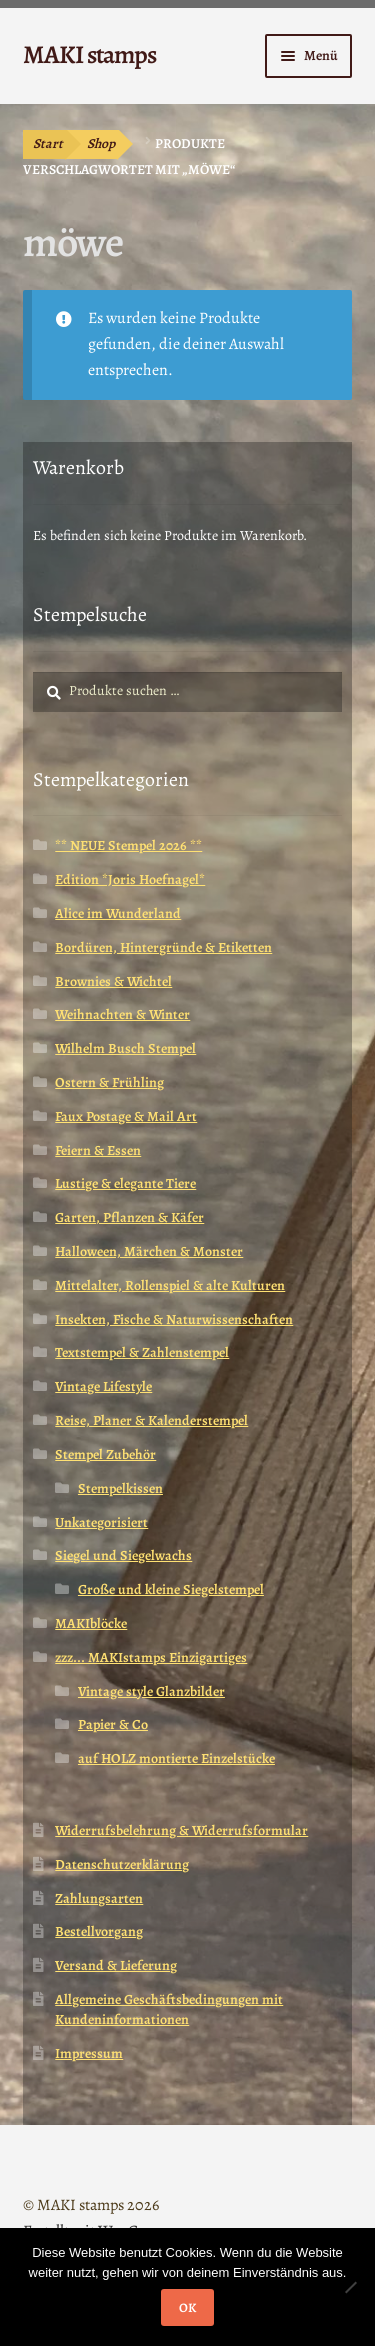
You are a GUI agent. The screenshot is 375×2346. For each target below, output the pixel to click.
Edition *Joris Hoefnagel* (130, 879)
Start (48, 143)
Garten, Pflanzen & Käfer (129, 1217)
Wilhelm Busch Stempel (125, 1048)
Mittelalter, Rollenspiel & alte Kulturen (170, 1285)
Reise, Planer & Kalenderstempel (151, 1420)
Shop (101, 143)
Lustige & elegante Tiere (125, 1183)
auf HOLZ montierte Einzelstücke (176, 1758)
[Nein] (350, 2287)
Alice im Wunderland (118, 913)
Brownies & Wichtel (113, 981)
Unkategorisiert (101, 1522)
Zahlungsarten (99, 1898)
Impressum (89, 2053)
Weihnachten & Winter (122, 1014)
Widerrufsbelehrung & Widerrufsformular (181, 1830)
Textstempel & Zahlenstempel (142, 1352)
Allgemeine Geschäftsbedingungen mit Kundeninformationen (169, 2009)
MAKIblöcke (91, 1623)
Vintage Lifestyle (103, 1386)
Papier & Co (113, 1724)
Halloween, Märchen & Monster (149, 1251)
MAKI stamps (89, 54)
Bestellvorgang (99, 1931)
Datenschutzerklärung (122, 1864)
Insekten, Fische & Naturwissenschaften (174, 1319)
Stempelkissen (120, 1488)
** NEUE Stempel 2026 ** (128, 845)
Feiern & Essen (98, 1150)
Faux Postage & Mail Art (126, 1116)
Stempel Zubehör (105, 1454)
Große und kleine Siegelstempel (171, 1589)
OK (187, 2307)
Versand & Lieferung (116, 1965)
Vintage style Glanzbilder (151, 1691)
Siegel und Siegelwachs (123, 1555)
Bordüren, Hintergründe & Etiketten (163, 947)
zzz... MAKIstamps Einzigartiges (151, 1657)
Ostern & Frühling (109, 1082)
